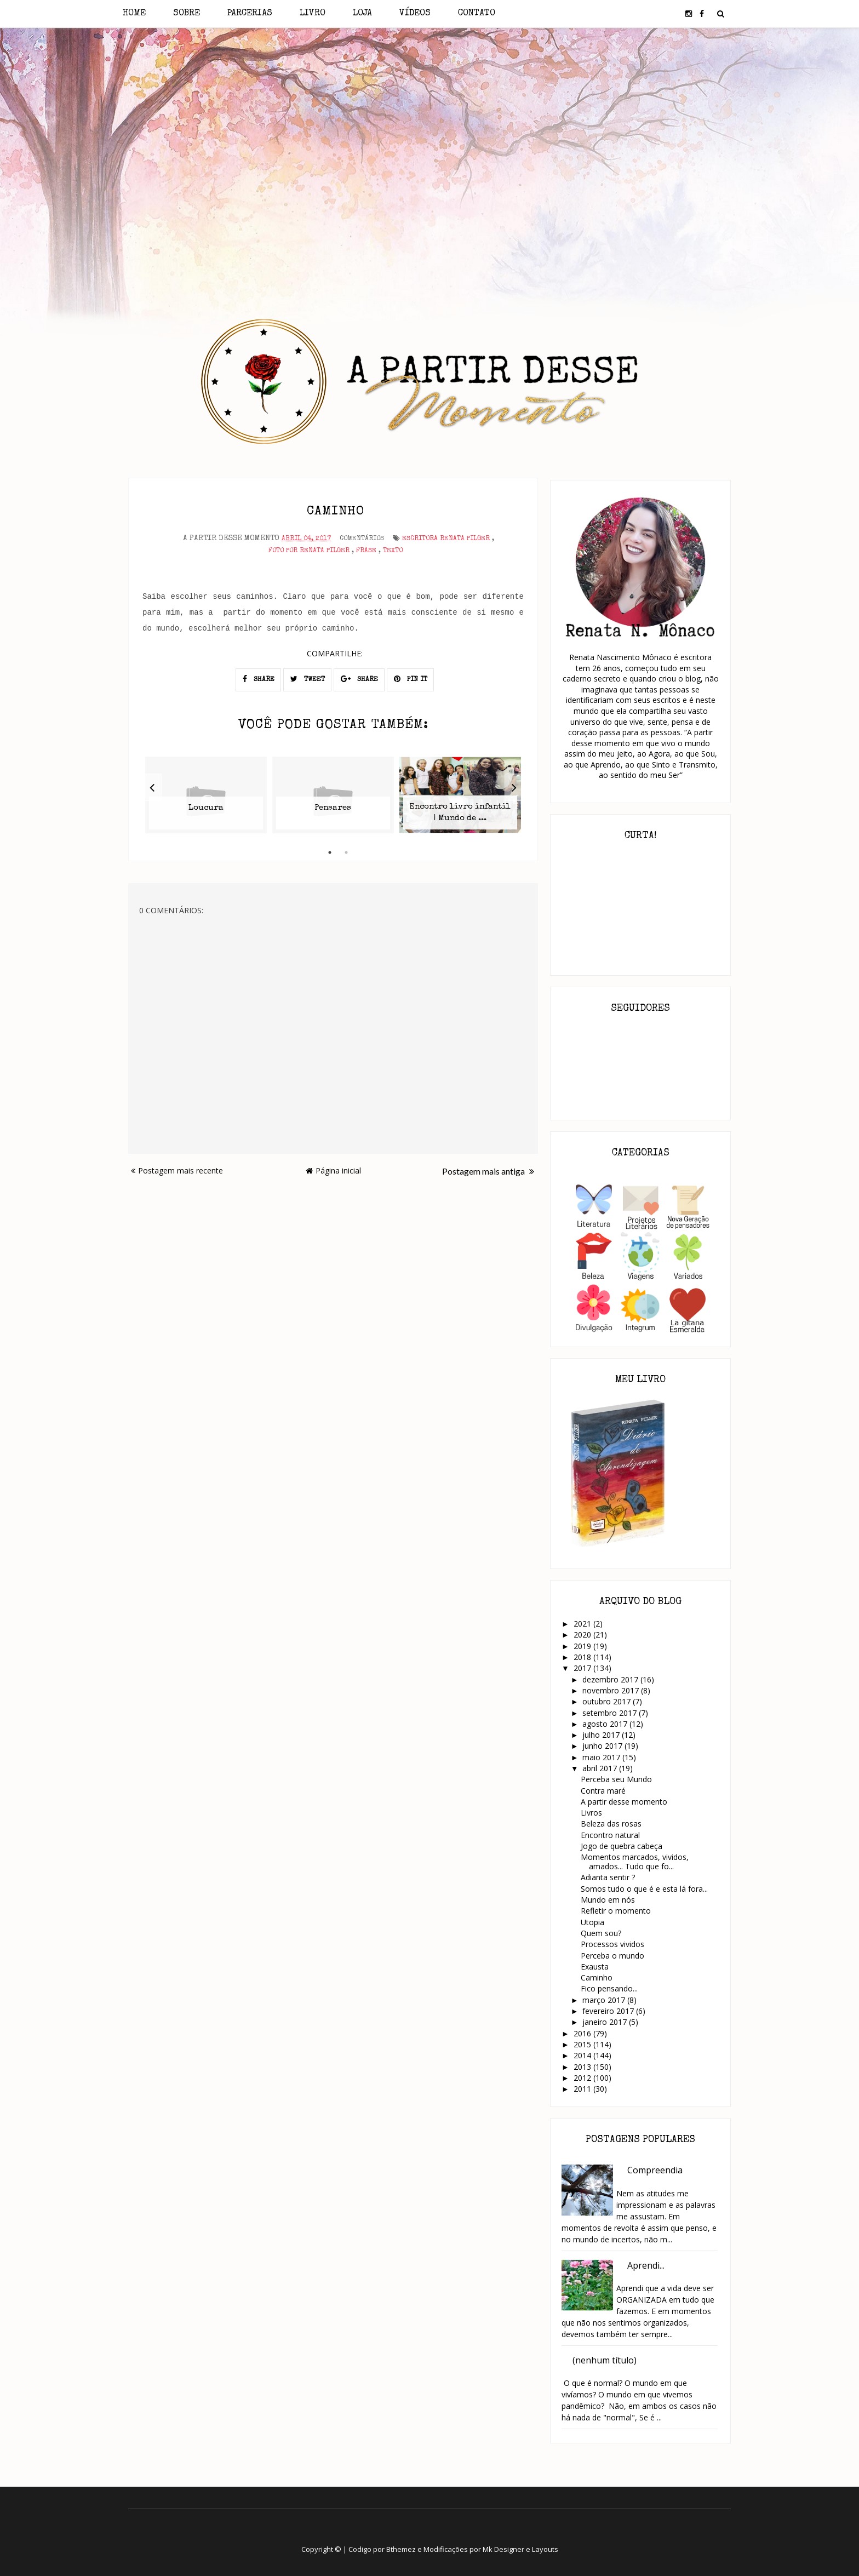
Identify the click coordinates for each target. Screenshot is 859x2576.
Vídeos (415, 13)
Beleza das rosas (611, 1823)
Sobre (186, 13)
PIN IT (410, 677)
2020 (583, 1634)
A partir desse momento (624, 1801)
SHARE (258, 677)
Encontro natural (610, 1835)
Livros (591, 1812)
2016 (583, 2033)
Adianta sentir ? (608, 1877)
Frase (366, 549)
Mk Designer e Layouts (520, 2549)
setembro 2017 (610, 1713)
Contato (476, 13)
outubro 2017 (607, 1701)
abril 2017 (600, 1768)
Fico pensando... (609, 1988)
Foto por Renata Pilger (309, 549)
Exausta (595, 1966)
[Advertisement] (430, 125)
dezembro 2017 (611, 1679)
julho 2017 (602, 1735)
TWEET (307, 677)
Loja (362, 13)
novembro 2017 (611, 1690)
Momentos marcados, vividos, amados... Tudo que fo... (635, 1861)
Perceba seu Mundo (616, 1779)
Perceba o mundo (612, 1955)
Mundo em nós (608, 1899)
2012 (583, 2078)
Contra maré (603, 1790)
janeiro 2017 (605, 2022)
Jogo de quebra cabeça (621, 1846)
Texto (393, 549)
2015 (583, 2044)
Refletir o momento (616, 1910)
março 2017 (604, 2000)
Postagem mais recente (177, 1168)
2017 (583, 1668)
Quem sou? (601, 1933)
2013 (583, 2067)
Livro (312, 13)
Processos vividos (612, 1944)
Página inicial (333, 1168)
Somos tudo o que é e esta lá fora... (644, 1889)
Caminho (596, 1977)
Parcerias (249, 13)
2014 (583, 2055)
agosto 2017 (605, 1724)
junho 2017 (603, 1746)
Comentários (362, 536)
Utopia (592, 1922)
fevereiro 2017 (609, 2011)
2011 (583, 2088)
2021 (583, 1623)
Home (134, 13)
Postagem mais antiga (488, 1169)
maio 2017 (602, 1757)
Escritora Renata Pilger (446, 536)
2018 (583, 1657)
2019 (583, 1646)
